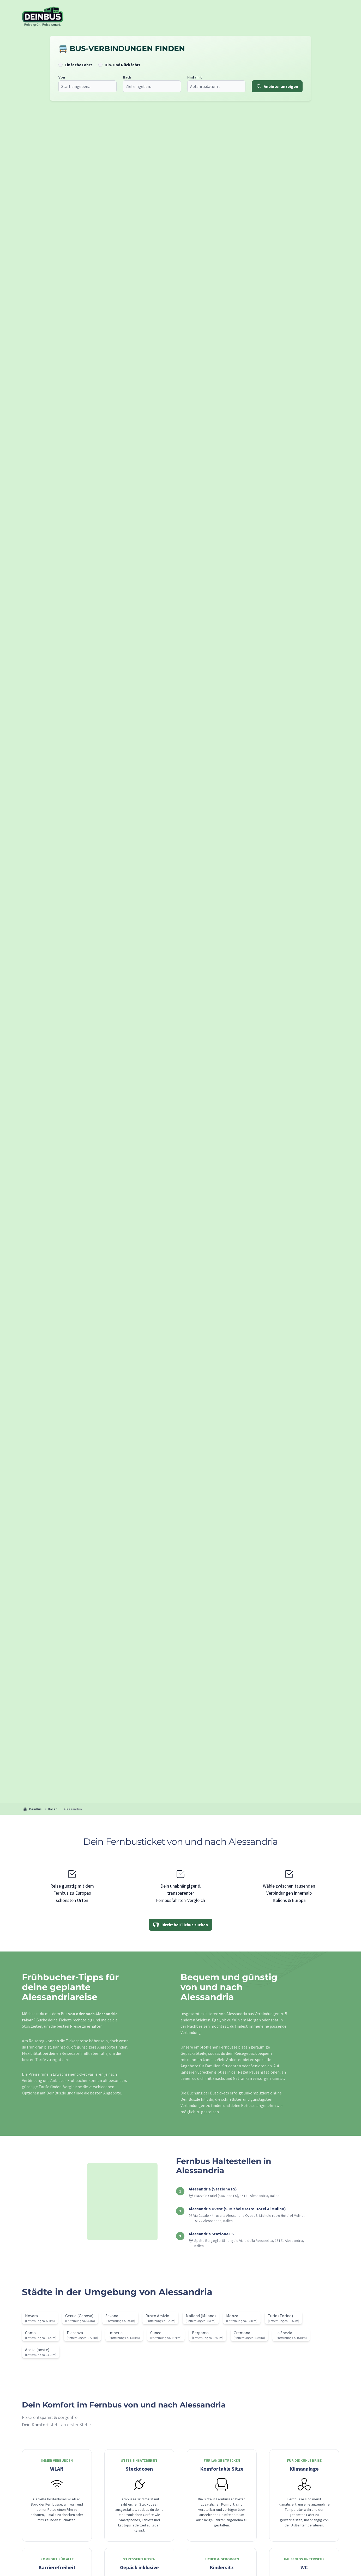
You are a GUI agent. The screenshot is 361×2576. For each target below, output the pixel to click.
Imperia (116, 2332)
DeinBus (32, 1809)
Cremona (242, 2332)
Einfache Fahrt (77, 64)
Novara (31, 2315)
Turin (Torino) (280, 2315)
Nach (126, 77)
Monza (232, 2315)
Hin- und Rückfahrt (122, 64)
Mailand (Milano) (201, 2315)
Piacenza (75, 2332)
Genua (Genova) (79, 2315)
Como (30, 2332)
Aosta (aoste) (37, 2349)
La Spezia (283, 2332)
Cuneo (155, 2332)
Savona (111, 2315)
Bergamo (200, 2332)
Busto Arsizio (157, 2315)
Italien (52, 1809)
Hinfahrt (193, 77)
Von (61, 77)
